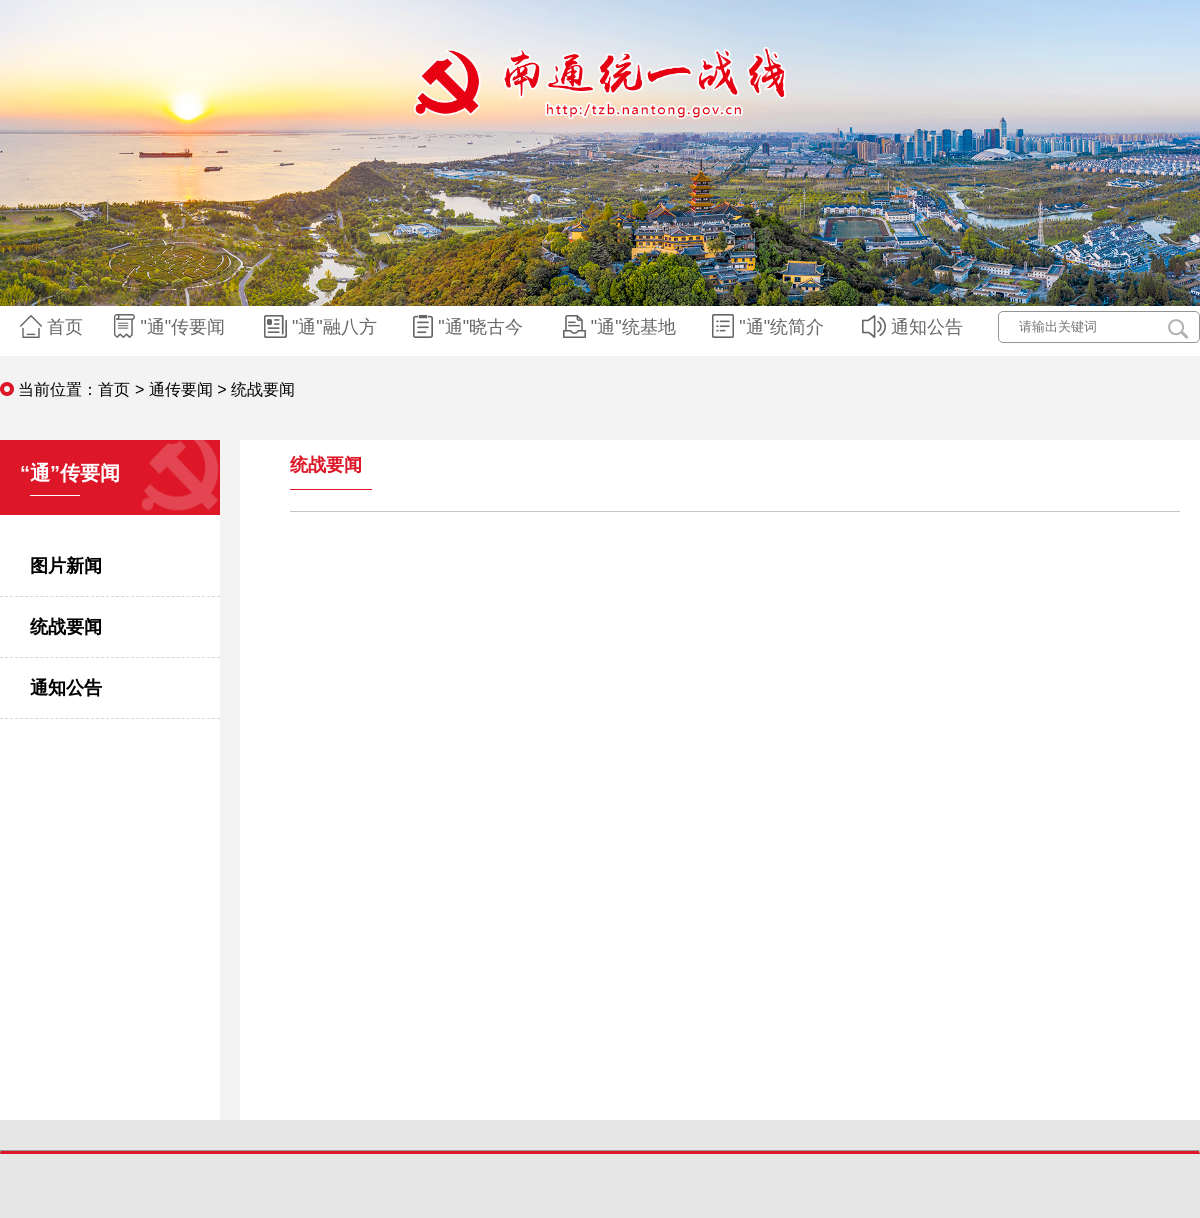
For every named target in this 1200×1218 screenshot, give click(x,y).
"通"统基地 (622, 327)
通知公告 (915, 327)
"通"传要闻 (172, 327)
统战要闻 (66, 627)
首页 (54, 327)
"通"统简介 (770, 327)
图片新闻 (66, 566)
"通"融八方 (323, 327)
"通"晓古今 (470, 327)
